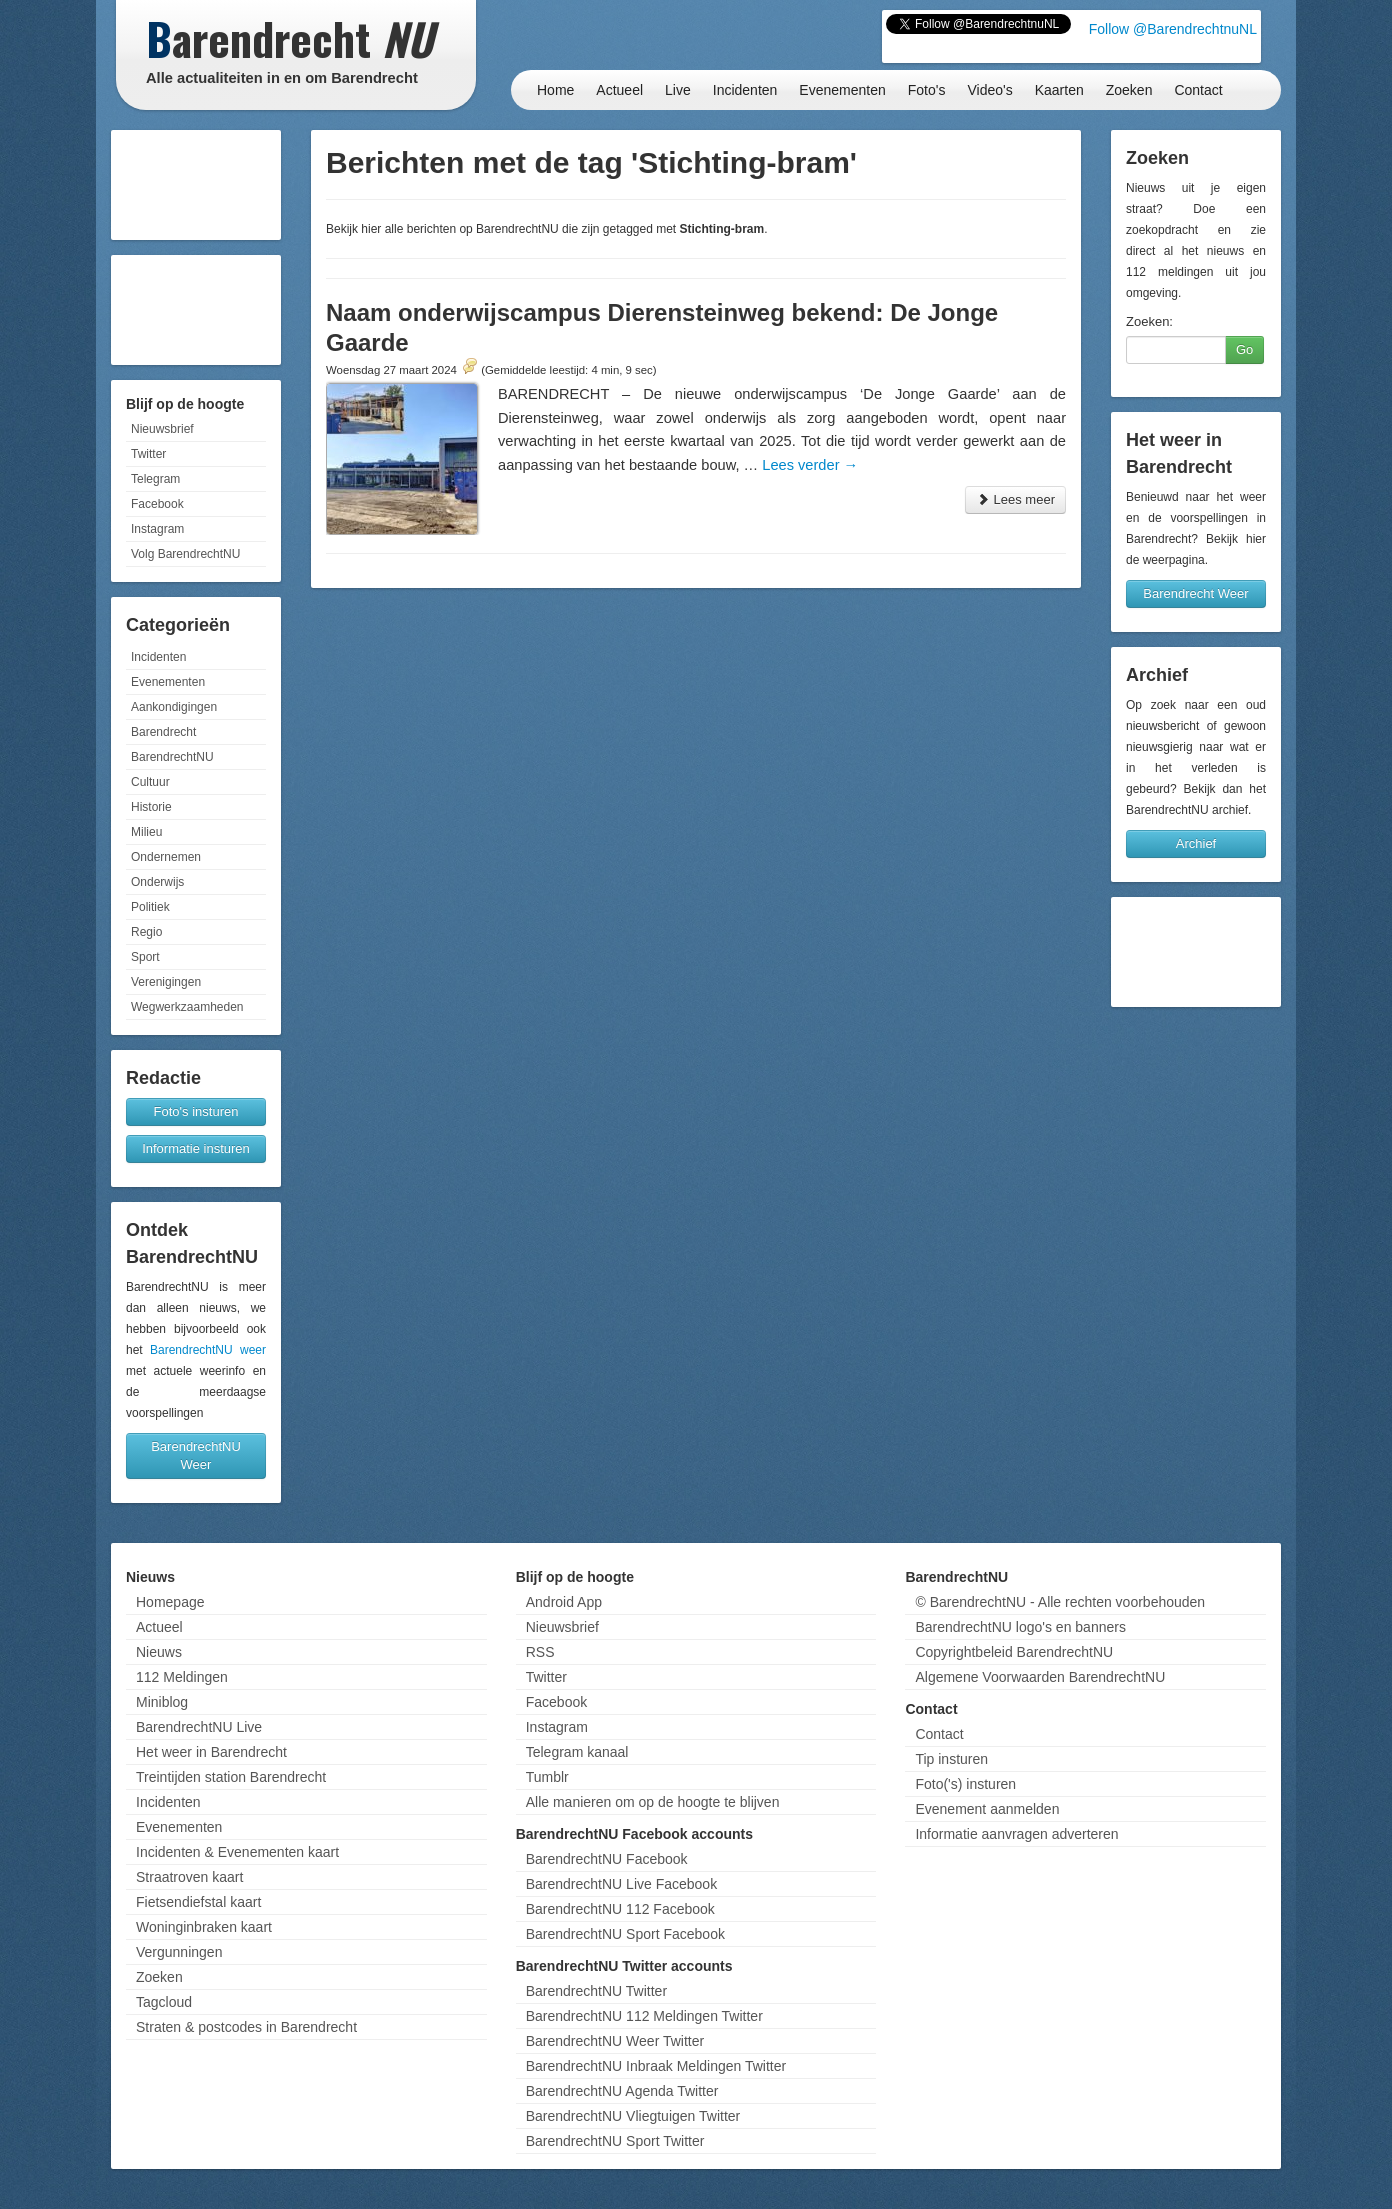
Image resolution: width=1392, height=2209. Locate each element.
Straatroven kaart (189, 1877)
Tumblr (547, 1777)
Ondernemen (166, 857)
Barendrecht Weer (1195, 593)
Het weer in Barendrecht (211, 1752)
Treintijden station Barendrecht (231, 1777)
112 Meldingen (182, 1677)
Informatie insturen (196, 1148)
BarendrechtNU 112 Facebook (620, 1909)
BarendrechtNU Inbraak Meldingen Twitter (656, 2066)
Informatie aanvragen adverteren (1016, 1834)
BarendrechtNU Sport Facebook (625, 1934)
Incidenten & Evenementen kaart (237, 1852)
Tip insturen (951, 1759)
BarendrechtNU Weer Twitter (615, 2041)
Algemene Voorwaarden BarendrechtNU (1040, 1677)
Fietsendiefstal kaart (198, 1902)
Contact (1198, 90)
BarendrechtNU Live (199, 1727)
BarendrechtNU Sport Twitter (615, 2141)
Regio (146, 932)
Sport (145, 957)
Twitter (148, 454)
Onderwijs (157, 882)
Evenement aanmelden (987, 1809)
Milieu (146, 832)
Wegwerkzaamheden (187, 1007)
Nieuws (159, 1652)
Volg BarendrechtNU (185, 554)
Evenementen (842, 90)
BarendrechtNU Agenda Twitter (622, 2091)
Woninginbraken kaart (204, 1927)
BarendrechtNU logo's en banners (1020, 1627)
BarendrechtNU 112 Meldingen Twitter (644, 2016)
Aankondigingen (174, 707)
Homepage (170, 1602)
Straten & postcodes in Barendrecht (246, 2027)
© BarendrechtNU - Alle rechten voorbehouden (1060, 1602)
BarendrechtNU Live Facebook (621, 1884)
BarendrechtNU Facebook (607, 1859)
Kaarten (1059, 90)
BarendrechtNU (172, 757)
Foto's (927, 90)
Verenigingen (166, 982)
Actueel (619, 90)
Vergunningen (179, 1952)
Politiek (150, 907)
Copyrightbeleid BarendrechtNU (1014, 1652)
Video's (989, 90)
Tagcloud (164, 2002)
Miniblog (162, 1702)
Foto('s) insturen (965, 1784)
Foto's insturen (196, 1111)
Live (678, 90)
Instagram (157, 529)
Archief (1196, 843)
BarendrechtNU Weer (196, 1455)
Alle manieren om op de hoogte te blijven (653, 1802)
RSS (540, 1652)
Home (555, 90)
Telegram (155, 479)
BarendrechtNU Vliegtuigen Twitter (633, 2116)
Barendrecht (163, 732)
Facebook (157, 504)
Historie (151, 807)
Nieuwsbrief (162, 429)
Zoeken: (1149, 321)
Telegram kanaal (577, 1752)
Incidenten (745, 90)
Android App (564, 1602)
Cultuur (150, 782)
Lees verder (810, 465)
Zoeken (1129, 90)
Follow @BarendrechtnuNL (1173, 29)
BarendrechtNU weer (208, 1350)
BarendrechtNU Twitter (596, 1991)
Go (1244, 349)
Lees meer (1015, 499)
